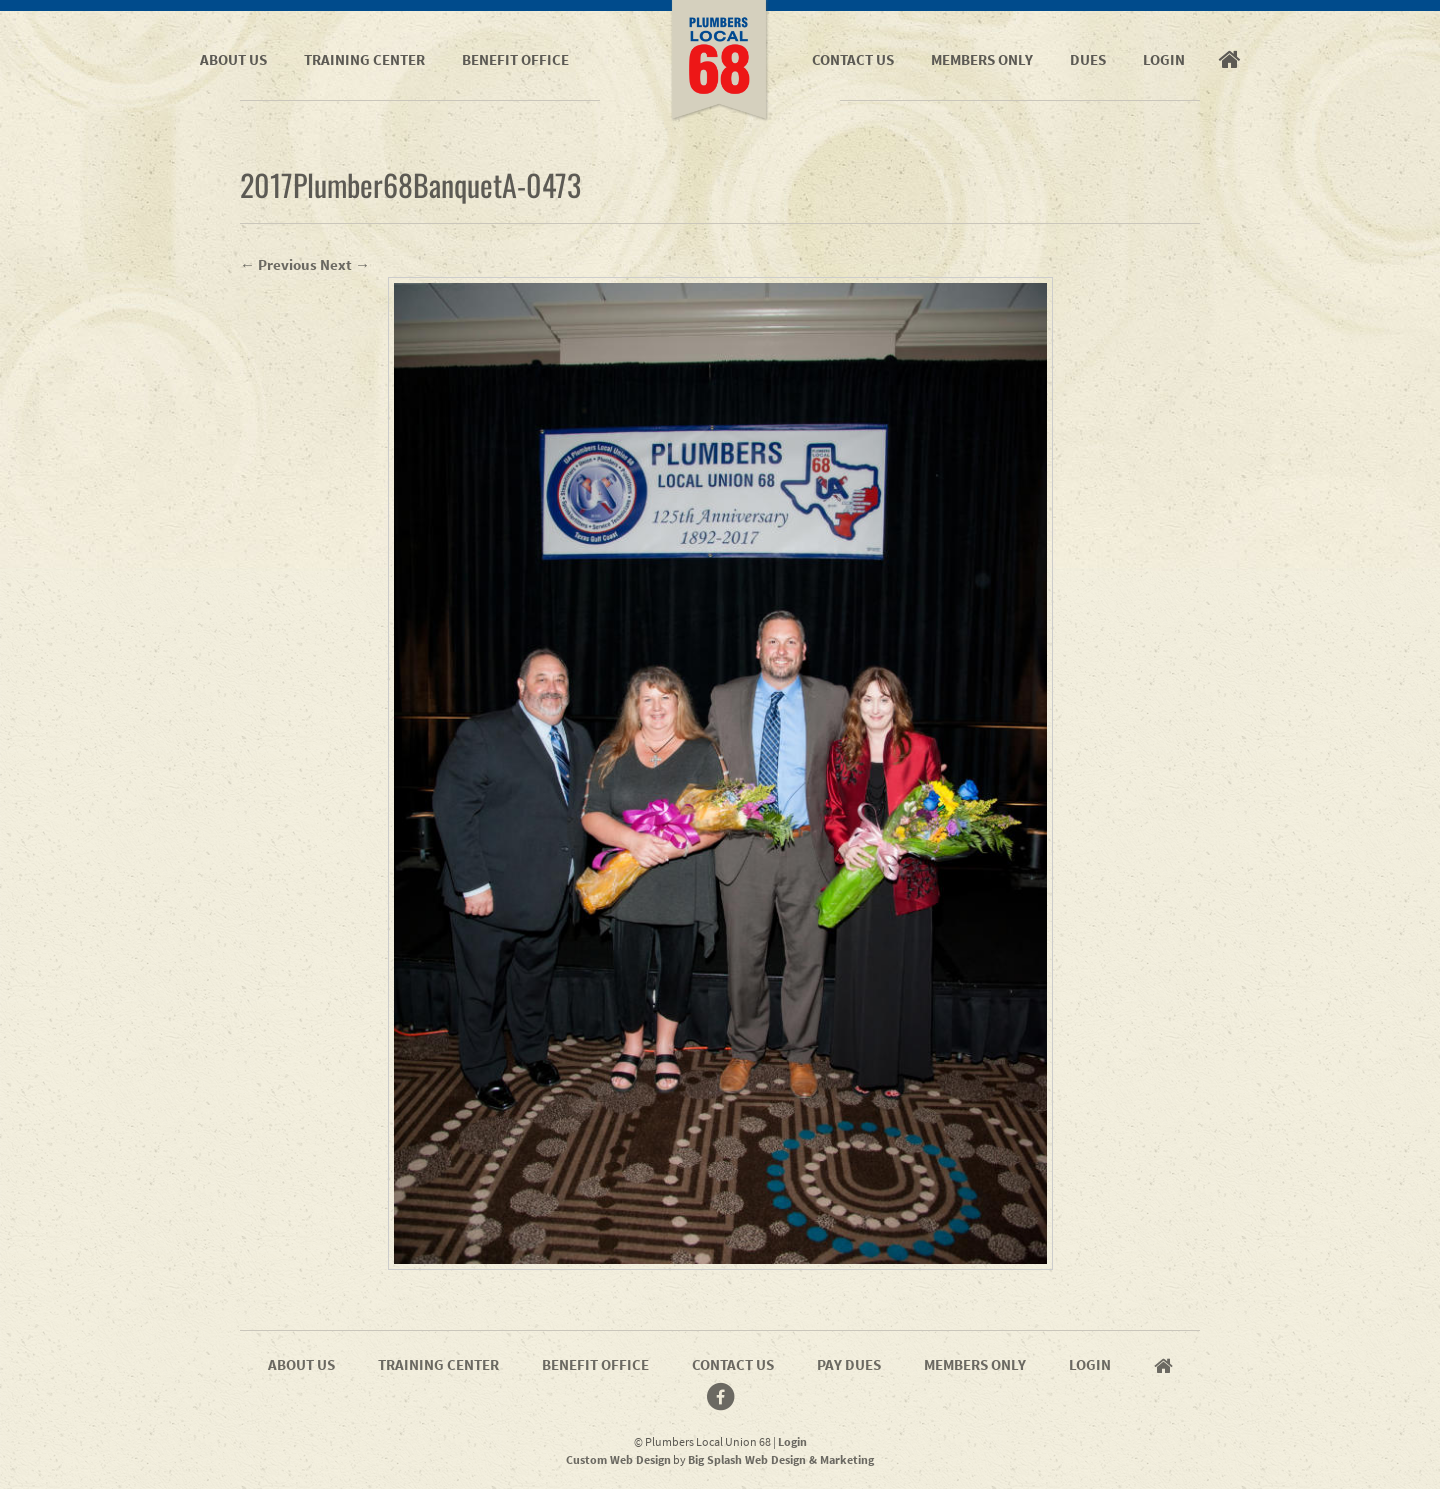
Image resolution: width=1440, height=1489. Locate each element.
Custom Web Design (618, 1459)
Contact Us (853, 59)
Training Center (364, 59)
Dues (1088, 59)
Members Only (982, 59)
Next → (345, 264)
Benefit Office (515, 59)
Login (1164, 59)
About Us (233, 59)
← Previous (278, 264)
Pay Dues (849, 1364)
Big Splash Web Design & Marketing (781, 1459)
